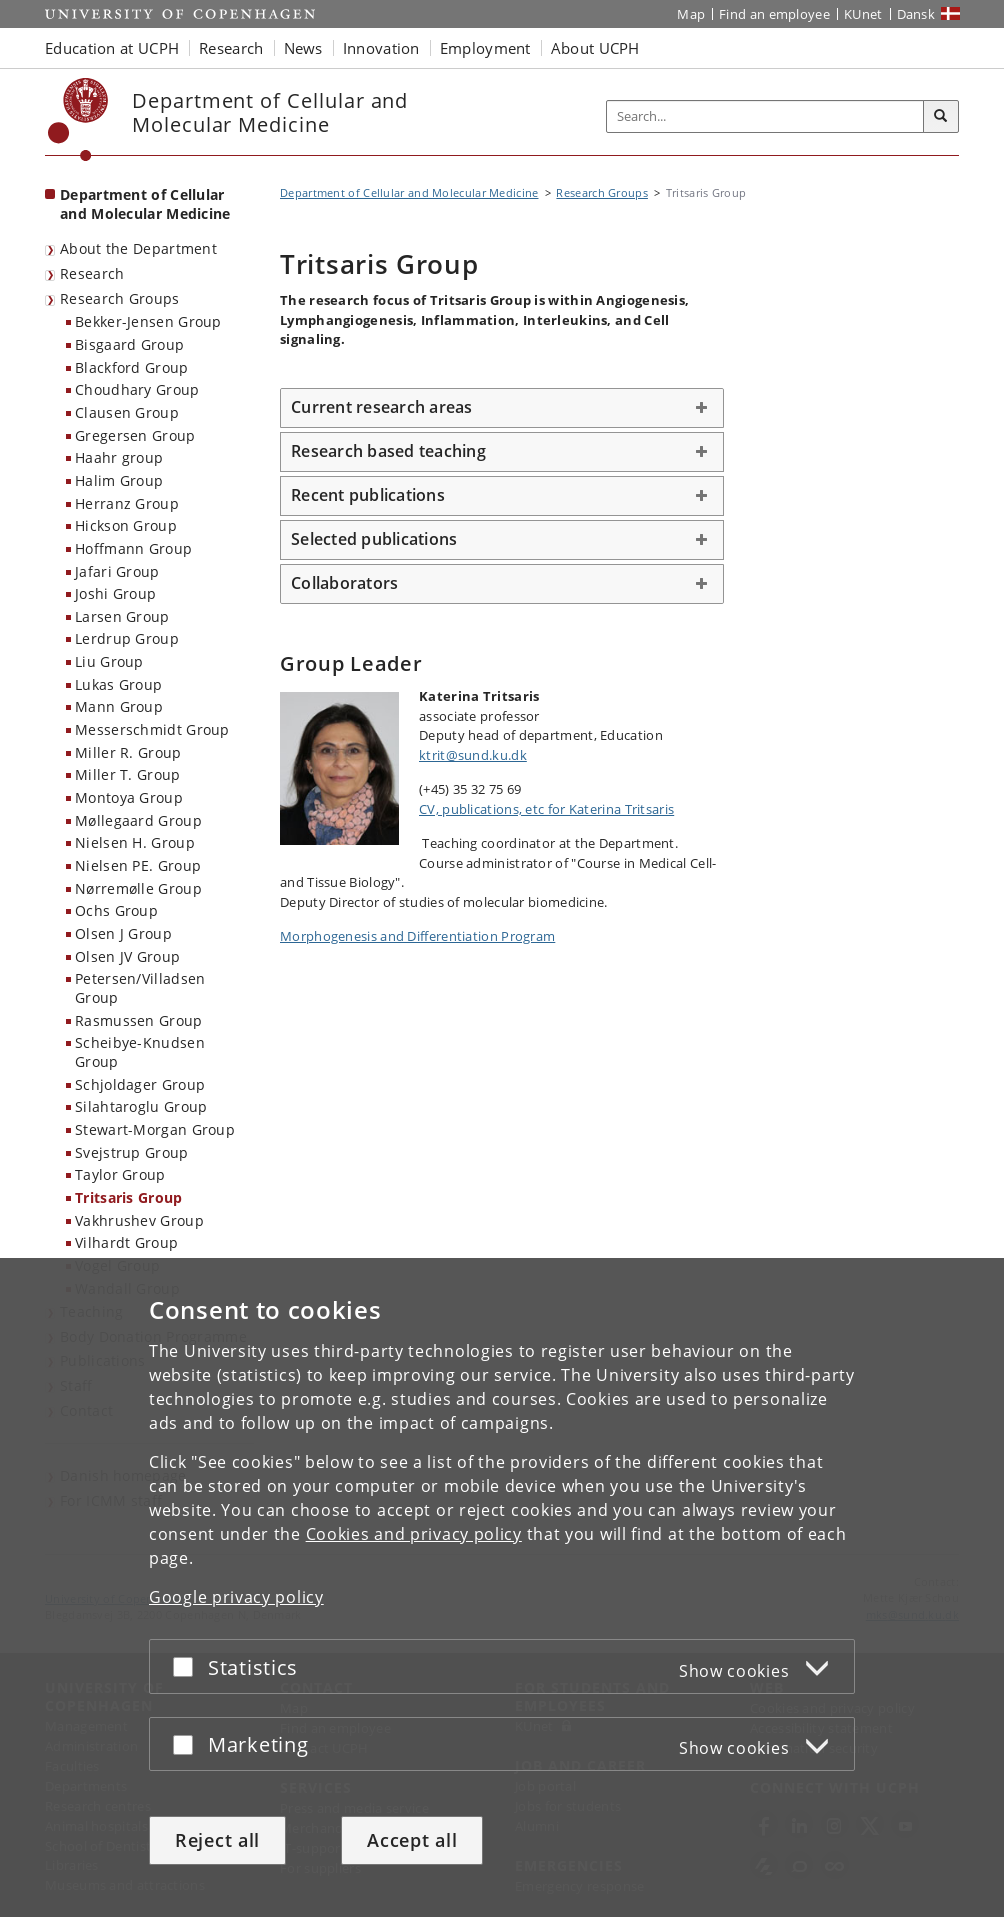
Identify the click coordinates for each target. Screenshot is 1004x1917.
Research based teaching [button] (388, 451)
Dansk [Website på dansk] (916, 14)
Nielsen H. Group (135, 842)
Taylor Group (120, 1174)
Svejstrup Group (132, 1152)
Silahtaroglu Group (141, 1106)
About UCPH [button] (595, 48)
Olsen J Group (123, 933)
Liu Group (109, 661)
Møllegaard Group (138, 820)
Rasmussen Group (139, 1020)
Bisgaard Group (129, 344)
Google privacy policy (236, 1597)
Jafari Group (117, 571)
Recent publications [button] (368, 495)
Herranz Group (127, 503)
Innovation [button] (381, 48)
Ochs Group (116, 910)
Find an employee (774, 14)
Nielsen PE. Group (138, 865)
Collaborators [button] (344, 583)
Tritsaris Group (129, 1197)
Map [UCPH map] (691, 14)
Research (92, 273)
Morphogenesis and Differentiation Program (417, 936)
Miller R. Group (128, 752)
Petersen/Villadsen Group (140, 988)
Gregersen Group (135, 435)
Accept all (412, 1840)
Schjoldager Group (140, 1084)
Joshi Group (115, 593)
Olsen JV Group (127, 956)
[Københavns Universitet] (78, 119)
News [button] (303, 48)
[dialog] (502, 1587)
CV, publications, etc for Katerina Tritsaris (546, 809)
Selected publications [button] (374, 539)
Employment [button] (485, 48)
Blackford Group (132, 367)
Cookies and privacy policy (414, 1534)
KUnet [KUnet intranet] (863, 14)
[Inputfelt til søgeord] (765, 116)
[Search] (941, 117)
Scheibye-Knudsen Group (140, 1052)
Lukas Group (118, 684)
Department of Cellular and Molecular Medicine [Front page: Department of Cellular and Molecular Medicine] (145, 204)
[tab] (502, 408)
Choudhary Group (137, 389)
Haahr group (119, 457)
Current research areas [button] (382, 407)
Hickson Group (126, 525)
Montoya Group (129, 797)
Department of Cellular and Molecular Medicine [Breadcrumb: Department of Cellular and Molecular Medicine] (409, 192)
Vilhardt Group (126, 1242)
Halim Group (119, 480)
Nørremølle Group (138, 888)
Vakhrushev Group (139, 1220)
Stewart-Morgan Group (155, 1129)
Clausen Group (127, 412)
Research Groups (120, 298)
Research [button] (231, 48)
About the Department (138, 248)
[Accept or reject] (188, 1666)
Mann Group (119, 706)
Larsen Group (122, 616)
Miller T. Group (128, 774)
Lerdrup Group (127, 638)
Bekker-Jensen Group (148, 321)
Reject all (217, 1840)
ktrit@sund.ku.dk (473, 755)
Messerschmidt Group (152, 729)
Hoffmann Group (133, 548)
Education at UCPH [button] (112, 48)
